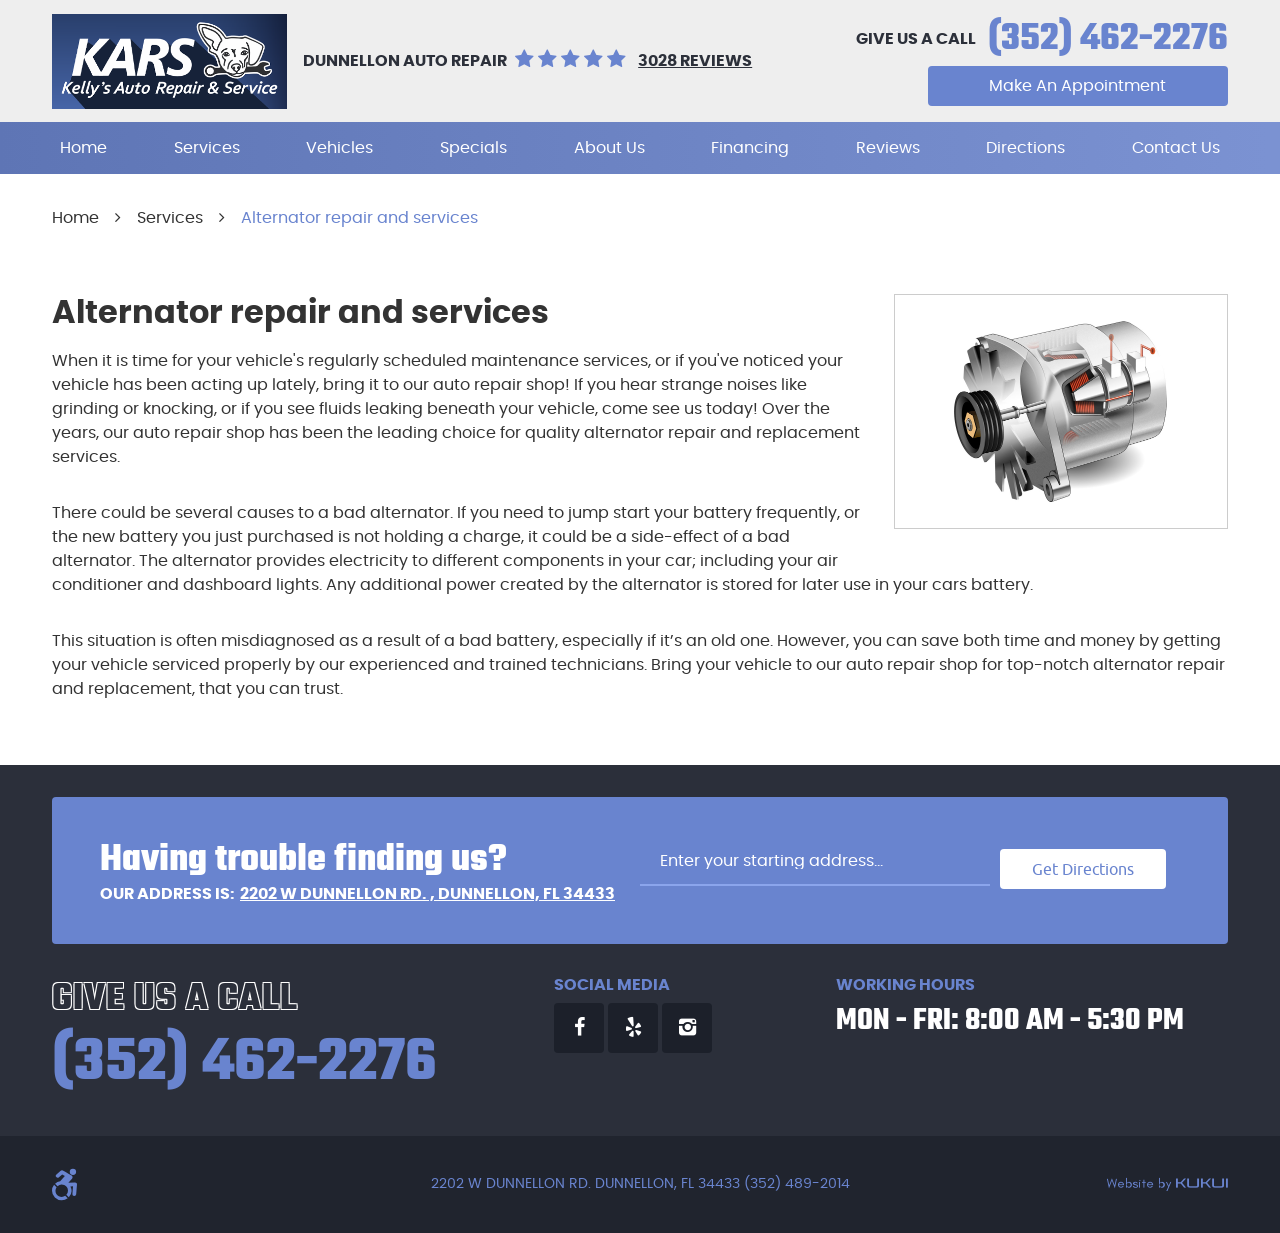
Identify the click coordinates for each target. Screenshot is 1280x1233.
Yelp (633, 1028)
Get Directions (1083, 869)
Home (83, 148)
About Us (609, 148)
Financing (750, 148)
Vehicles (339, 148)
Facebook (579, 1028)
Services (207, 148)
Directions (1025, 148)
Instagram (687, 1028)
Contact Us (1176, 148)
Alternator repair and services (359, 218)
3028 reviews (695, 61)
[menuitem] (83, 148)
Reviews (888, 148)
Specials (473, 148)
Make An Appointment (1077, 86)
